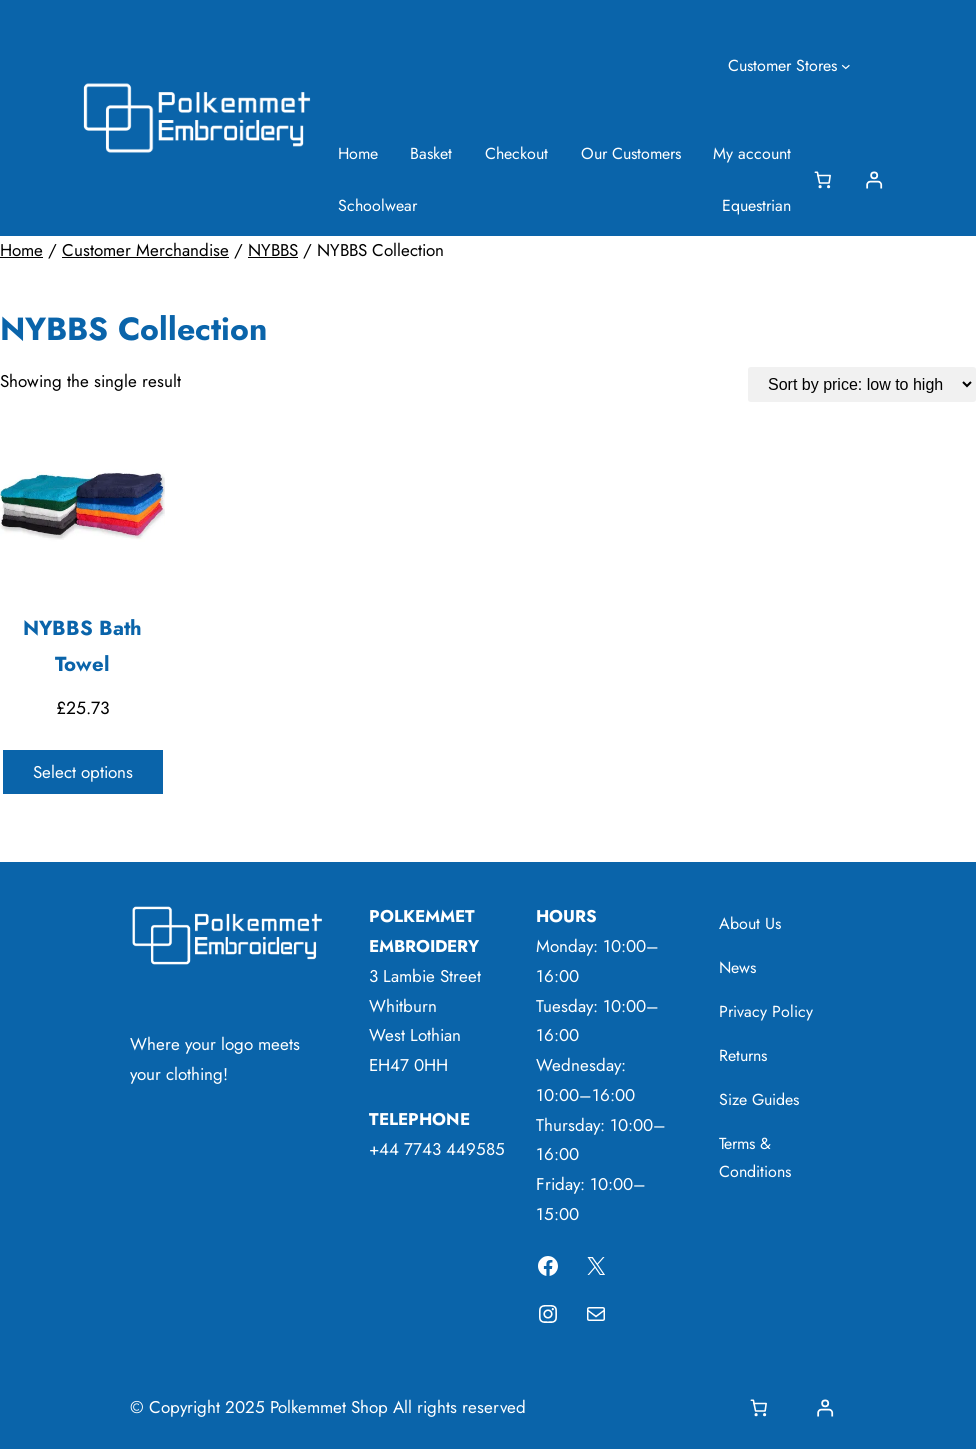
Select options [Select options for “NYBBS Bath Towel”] (83, 772)
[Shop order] (862, 384)
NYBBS (273, 250)
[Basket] (826, 180)
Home (21, 250)
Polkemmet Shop (329, 1407)
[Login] (873, 180)
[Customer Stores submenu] (846, 66)
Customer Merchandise (145, 250)
